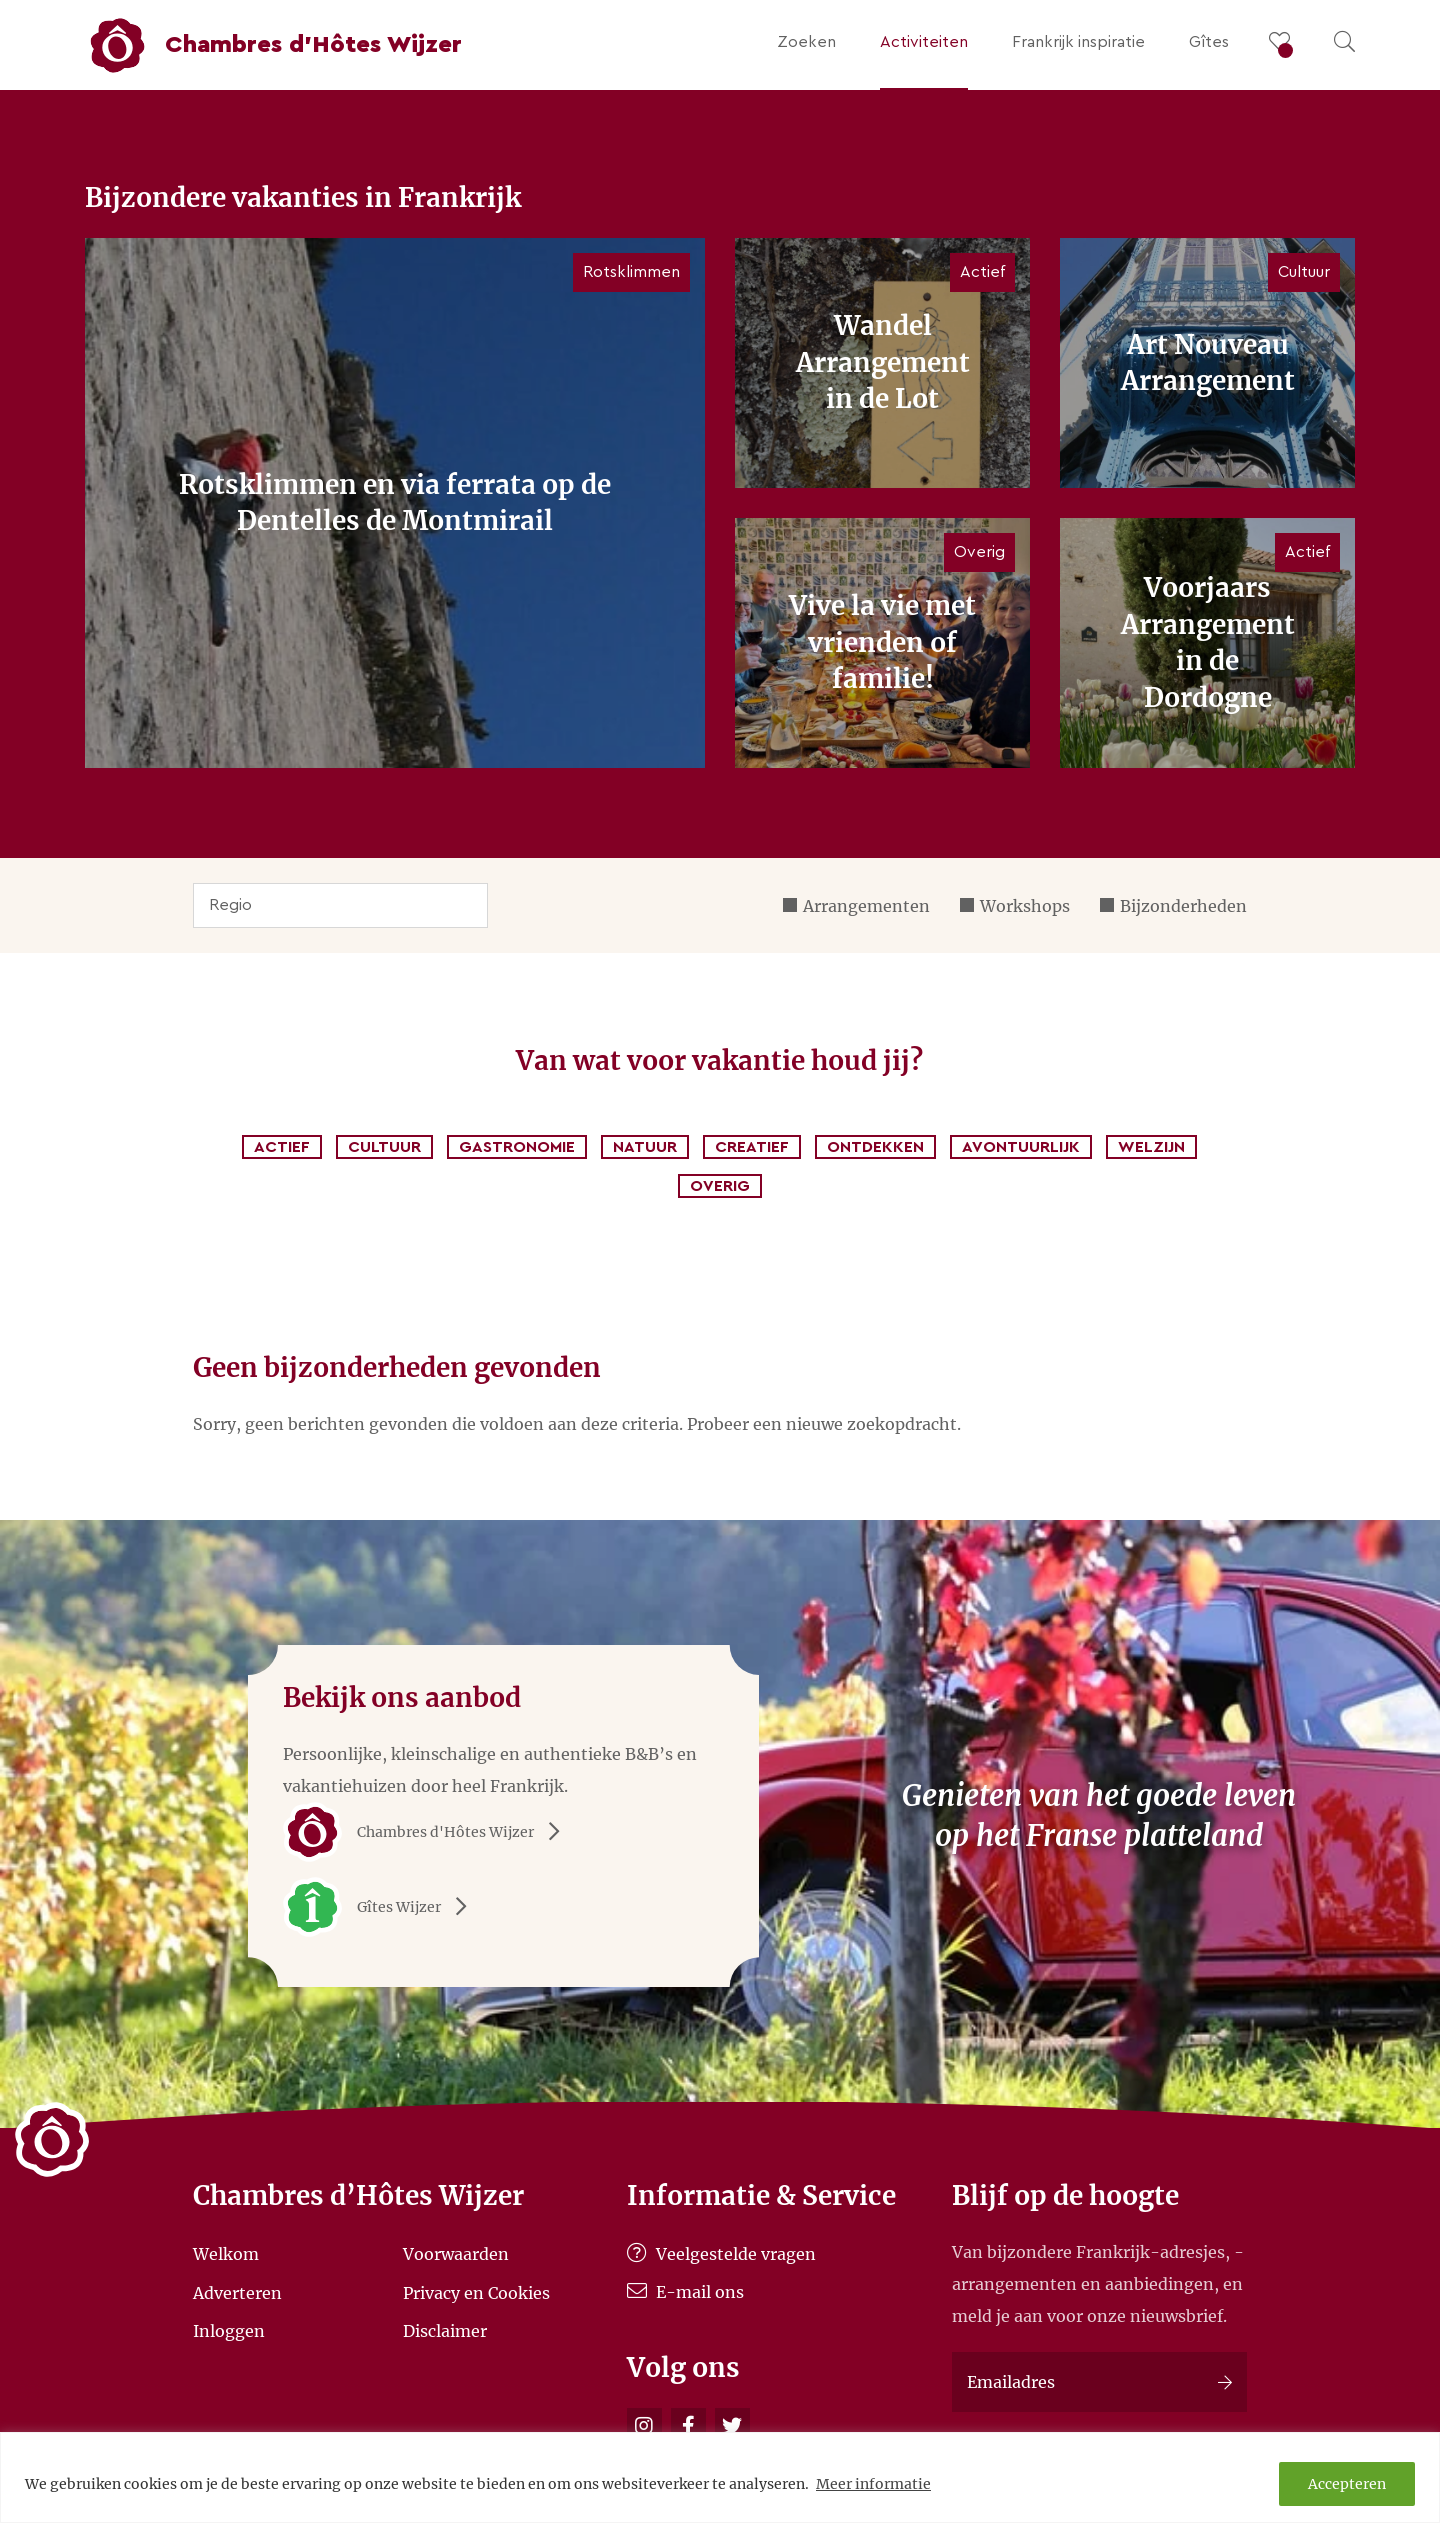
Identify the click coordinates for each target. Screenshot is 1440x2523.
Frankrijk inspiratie (1078, 42)
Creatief (752, 1147)
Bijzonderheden (1183, 906)
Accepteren (1347, 2484)
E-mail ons (685, 2292)
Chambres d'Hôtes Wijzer (428, 1832)
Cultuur (384, 1147)
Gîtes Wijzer (382, 1907)
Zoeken (806, 42)
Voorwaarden (456, 2254)
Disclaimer (445, 2331)
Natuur (645, 1147)
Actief (282, 1147)
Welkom (226, 2254)
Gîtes (1209, 42)
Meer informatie (873, 2484)
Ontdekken (875, 1147)
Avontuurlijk (1021, 1147)
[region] (720, 2477)
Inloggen (229, 2331)
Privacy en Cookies (476, 2292)
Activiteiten (924, 42)
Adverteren (237, 2292)
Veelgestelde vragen (721, 2254)
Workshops (1025, 906)
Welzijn (1151, 1147)
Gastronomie (517, 1147)
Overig (720, 1186)
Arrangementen (866, 906)
